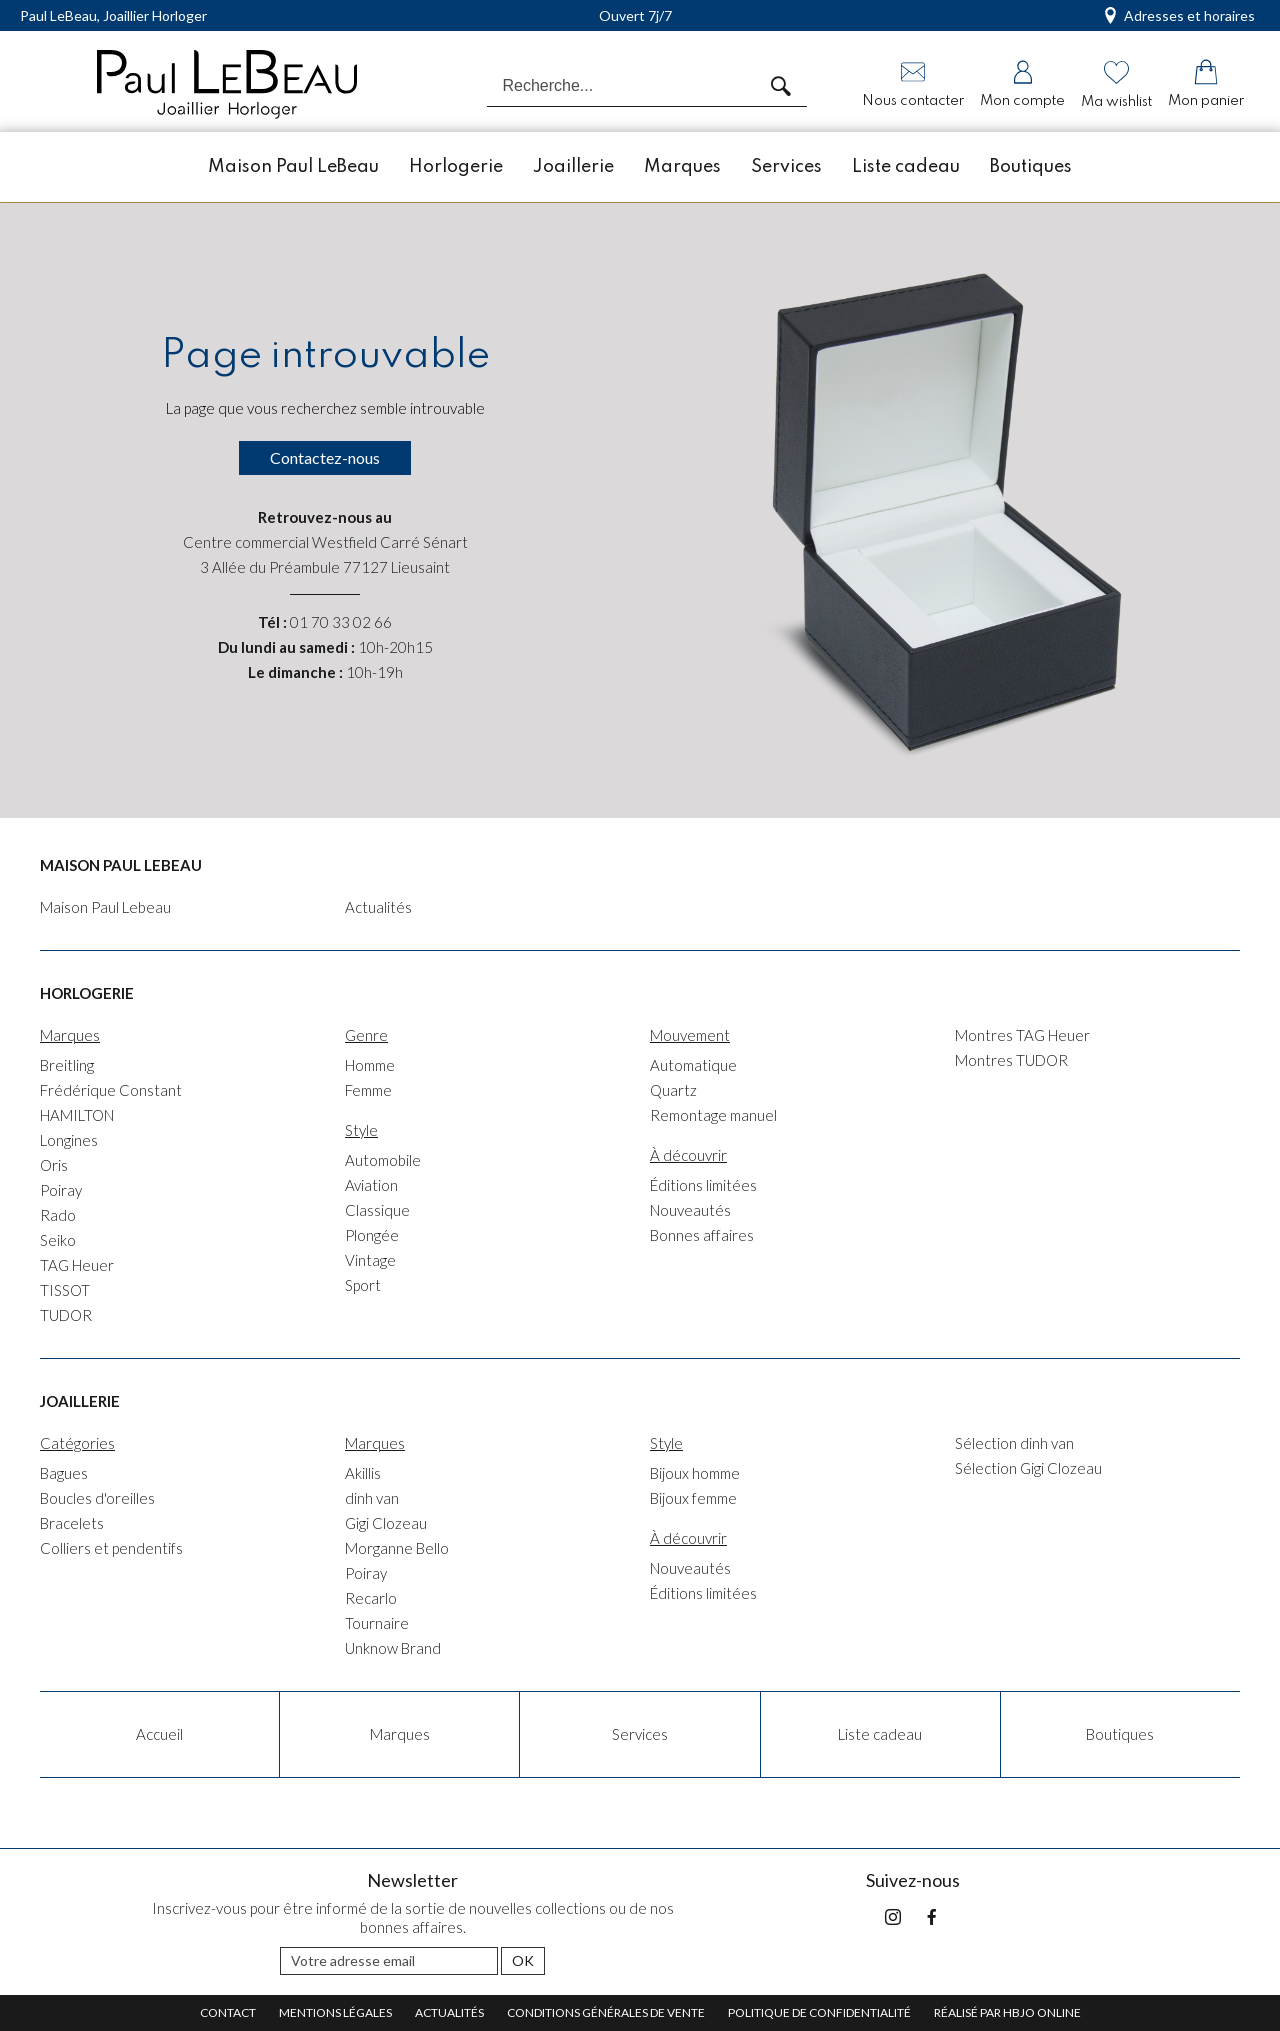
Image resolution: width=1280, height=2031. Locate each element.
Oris (54, 1165)
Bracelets (72, 1523)
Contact (228, 2012)
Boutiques (1031, 167)
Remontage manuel (713, 1115)
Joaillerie (573, 167)
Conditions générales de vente (606, 2012)
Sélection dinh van (1014, 1443)
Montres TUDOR (1011, 1060)
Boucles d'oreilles (97, 1498)
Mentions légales (335, 2012)
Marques (682, 167)
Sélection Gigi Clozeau (1028, 1468)
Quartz (673, 1090)
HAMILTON (77, 1115)
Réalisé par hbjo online (1007, 2012)
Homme (370, 1065)
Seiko (58, 1240)
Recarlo (371, 1598)
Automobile (383, 1160)
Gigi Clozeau (386, 1523)
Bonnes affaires (702, 1235)
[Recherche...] (628, 86)
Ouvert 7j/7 (635, 15)
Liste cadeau (906, 167)
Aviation (371, 1185)
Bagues (64, 1473)
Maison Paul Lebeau (105, 907)
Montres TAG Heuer (1022, 1035)
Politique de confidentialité (819, 2012)
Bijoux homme (695, 1473)
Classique (377, 1210)
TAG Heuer (77, 1265)
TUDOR (66, 1315)
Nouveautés (690, 1210)
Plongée (372, 1235)
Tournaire (377, 1623)
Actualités (378, 907)
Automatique (693, 1065)
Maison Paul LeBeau (293, 167)
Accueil (159, 1734)
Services (786, 167)
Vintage (370, 1260)
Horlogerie (456, 167)
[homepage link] (227, 86)
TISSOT (65, 1290)
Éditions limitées (703, 1185)
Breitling (67, 1065)
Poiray (61, 1190)
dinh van (372, 1498)
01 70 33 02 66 (341, 622)
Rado (58, 1215)
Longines (69, 1140)
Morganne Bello (397, 1548)
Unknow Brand (393, 1648)
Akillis (363, 1473)
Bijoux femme (693, 1498)
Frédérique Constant (111, 1090)
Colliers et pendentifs (111, 1548)
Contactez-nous (325, 457)
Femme (368, 1090)
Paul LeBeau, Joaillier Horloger (113, 15)
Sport (363, 1285)
